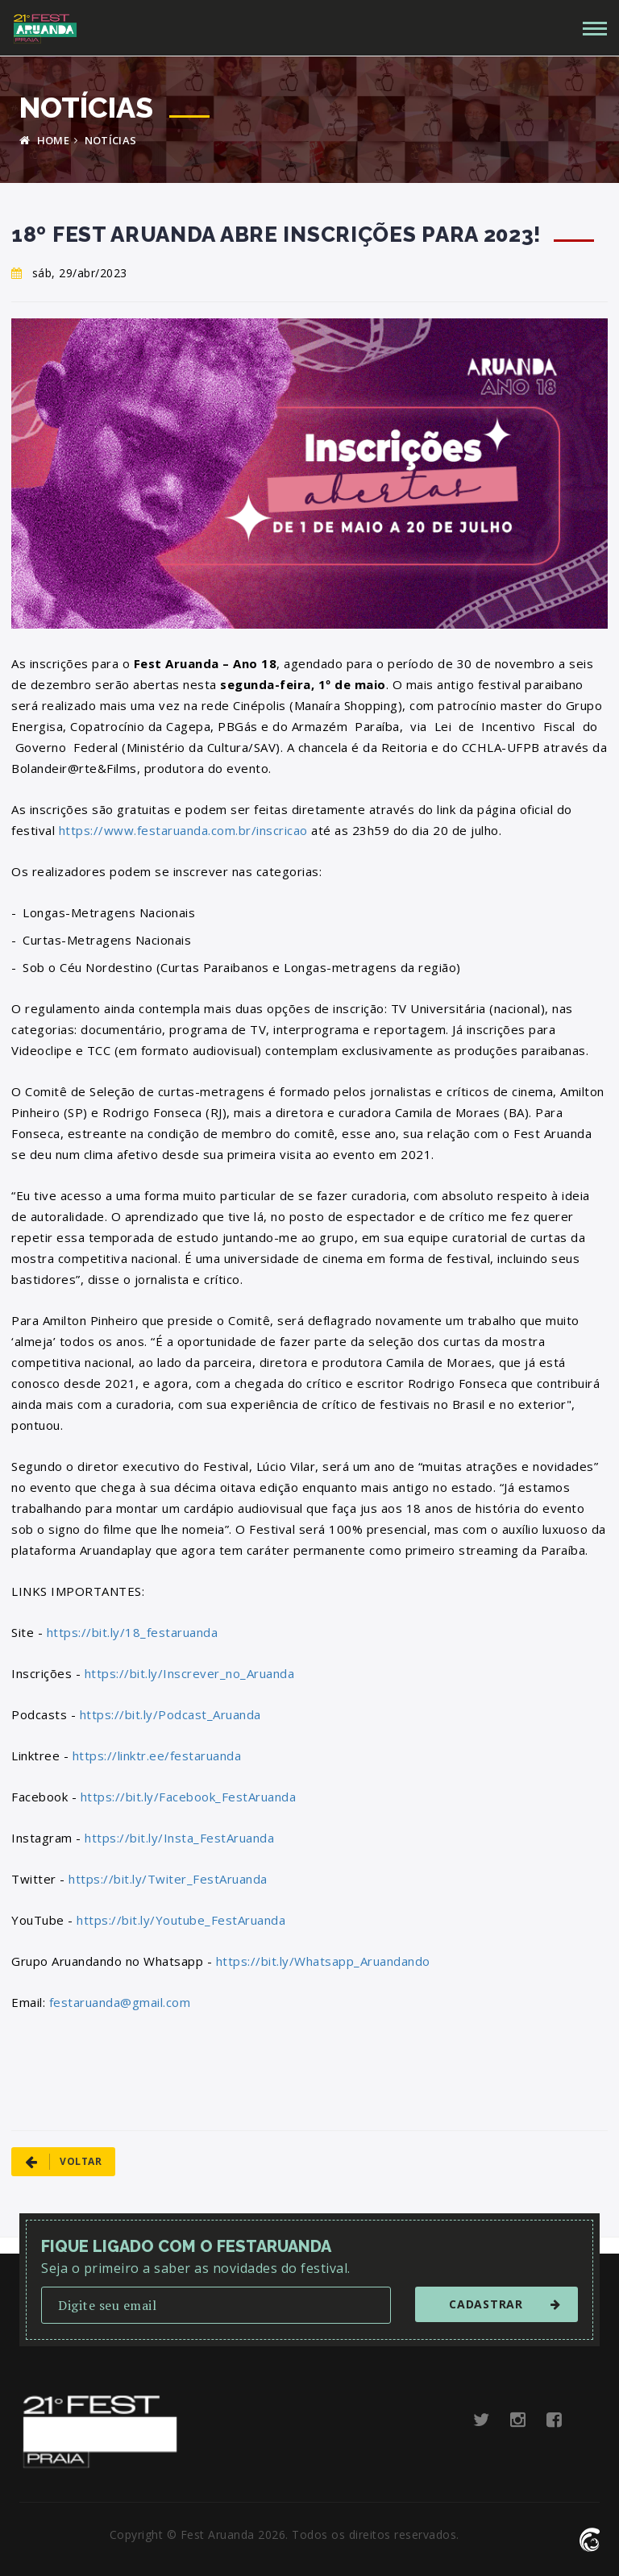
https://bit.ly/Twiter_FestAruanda (168, 1879)
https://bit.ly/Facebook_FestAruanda (189, 1797)
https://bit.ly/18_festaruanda (132, 1632)
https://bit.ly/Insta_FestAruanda (179, 1838)
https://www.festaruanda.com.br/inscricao (183, 830)
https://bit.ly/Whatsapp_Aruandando (323, 1961)
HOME (44, 140)
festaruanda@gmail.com (120, 2002)
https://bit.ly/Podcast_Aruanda (170, 1714)
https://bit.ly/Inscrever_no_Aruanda (190, 1673)
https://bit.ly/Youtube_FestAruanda (181, 1920)
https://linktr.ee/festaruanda (157, 1755)
